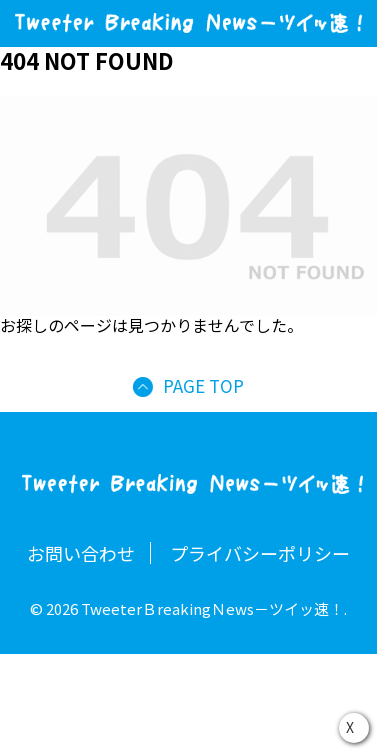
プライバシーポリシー (260, 553)
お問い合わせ (81, 553)
